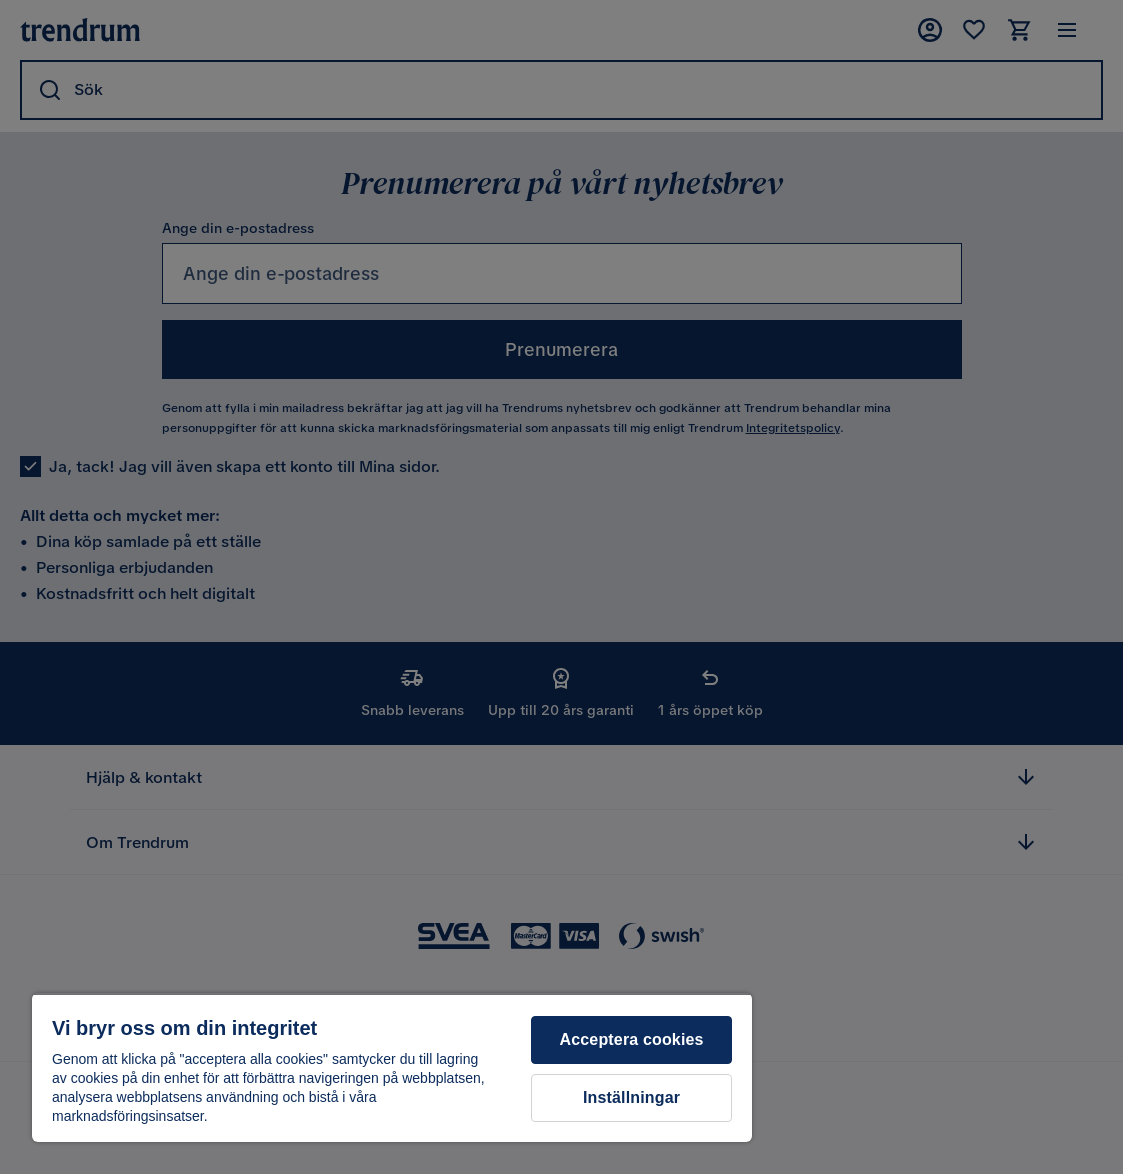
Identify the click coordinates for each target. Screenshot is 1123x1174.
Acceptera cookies (632, 1039)
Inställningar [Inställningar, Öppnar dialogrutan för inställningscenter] (631, 1097)
